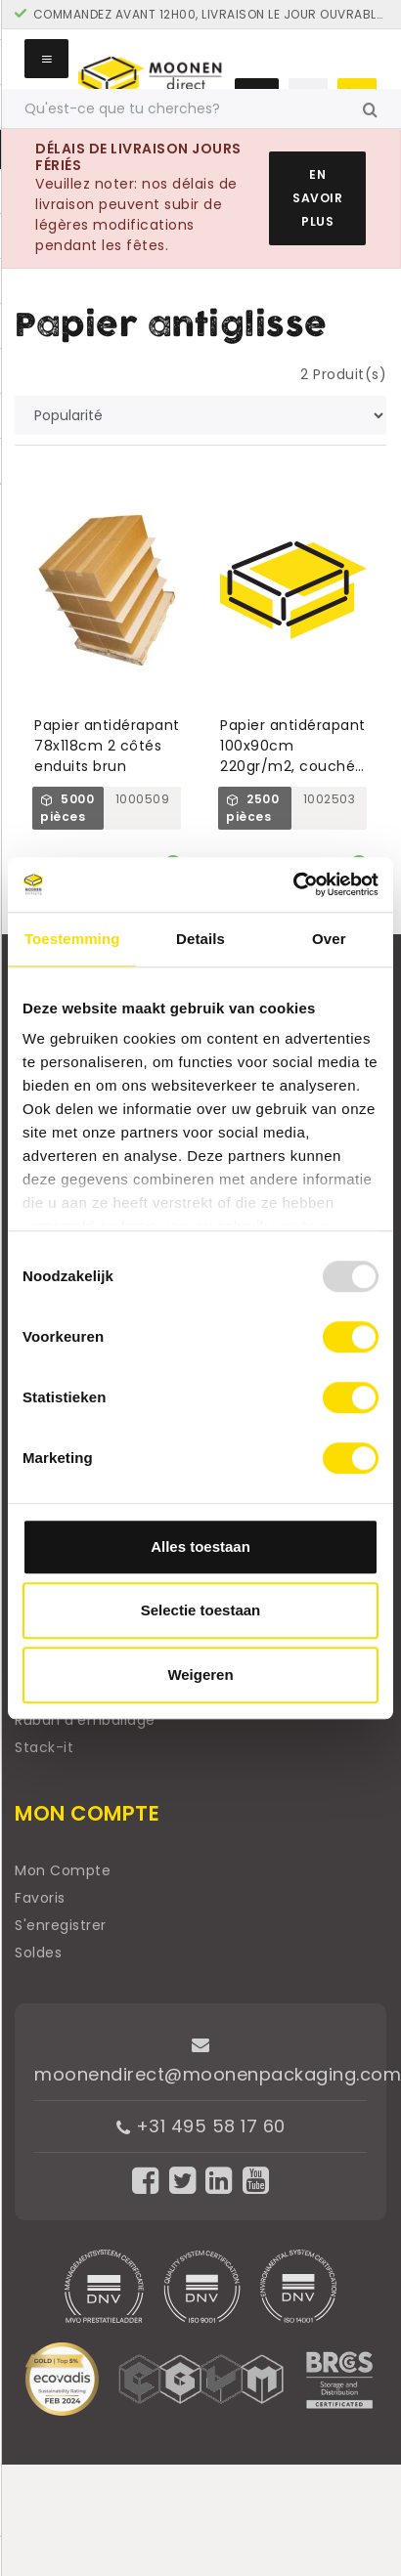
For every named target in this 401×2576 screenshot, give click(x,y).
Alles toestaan (200, 1546)
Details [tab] (200, 938)
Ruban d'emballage (85, 1720)
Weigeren (200, 1674)
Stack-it (44, 1747)
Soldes (38, 1952)
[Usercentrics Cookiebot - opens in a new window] (293, 884)
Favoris (40, 1898)
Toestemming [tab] (72, 938)
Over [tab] (329, 938)
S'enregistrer (61, 1925)
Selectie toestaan (201, 1610)
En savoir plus (317, 198)
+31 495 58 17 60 (201, 2126)
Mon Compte (63, 1870)
